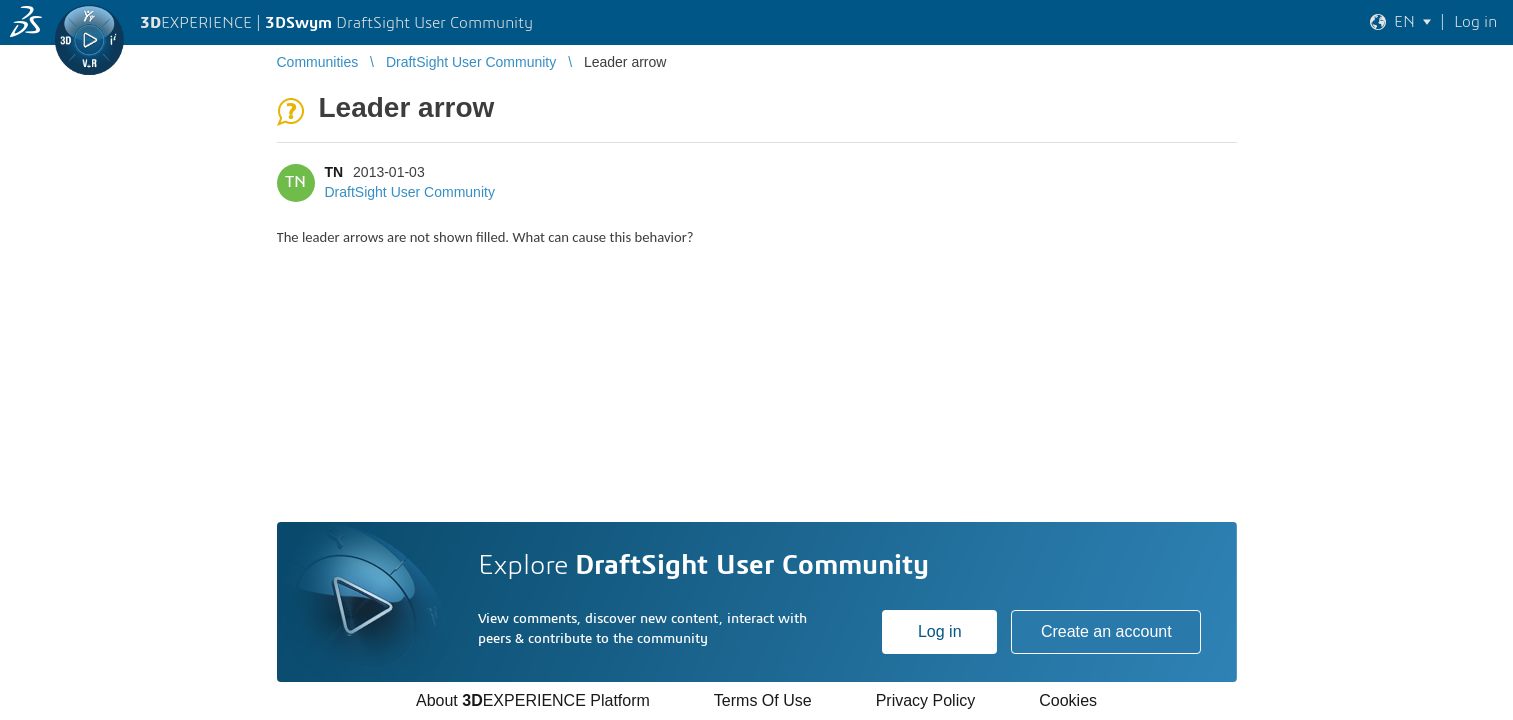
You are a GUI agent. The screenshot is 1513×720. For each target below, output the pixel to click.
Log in (940, 631)
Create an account (1106, 631)
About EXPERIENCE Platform (533, 700)
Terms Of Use (763, 700)
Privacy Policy (926, 700)
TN (334, 172)
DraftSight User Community (410, 192)
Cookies (1068, 700)
